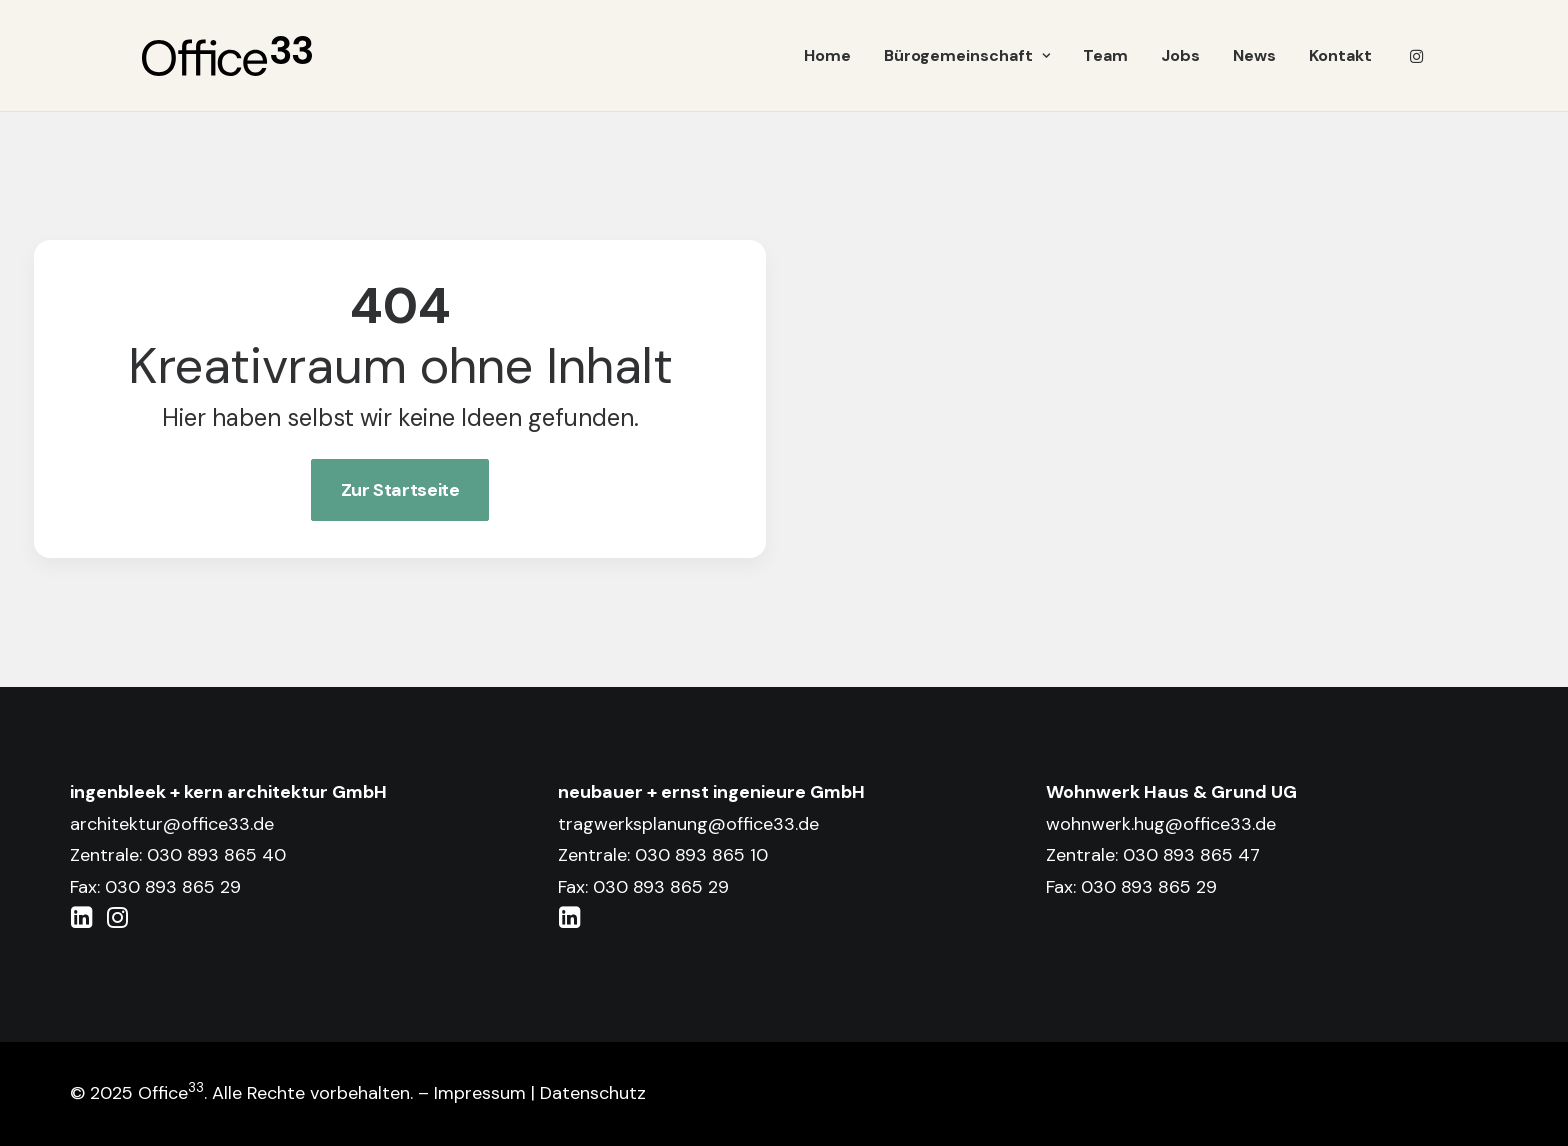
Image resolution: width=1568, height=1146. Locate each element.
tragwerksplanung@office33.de (688, 824)
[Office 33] (227, 56)
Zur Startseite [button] (400, 490)
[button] (1417, 56)
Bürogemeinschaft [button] (967, 55)
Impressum (480, 1093)
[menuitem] (827, 56)
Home (827, 55)
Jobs (1180, 55)
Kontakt (1340, 55)
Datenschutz (593, 1093)
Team (1105, 55)
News (1254, 55)
